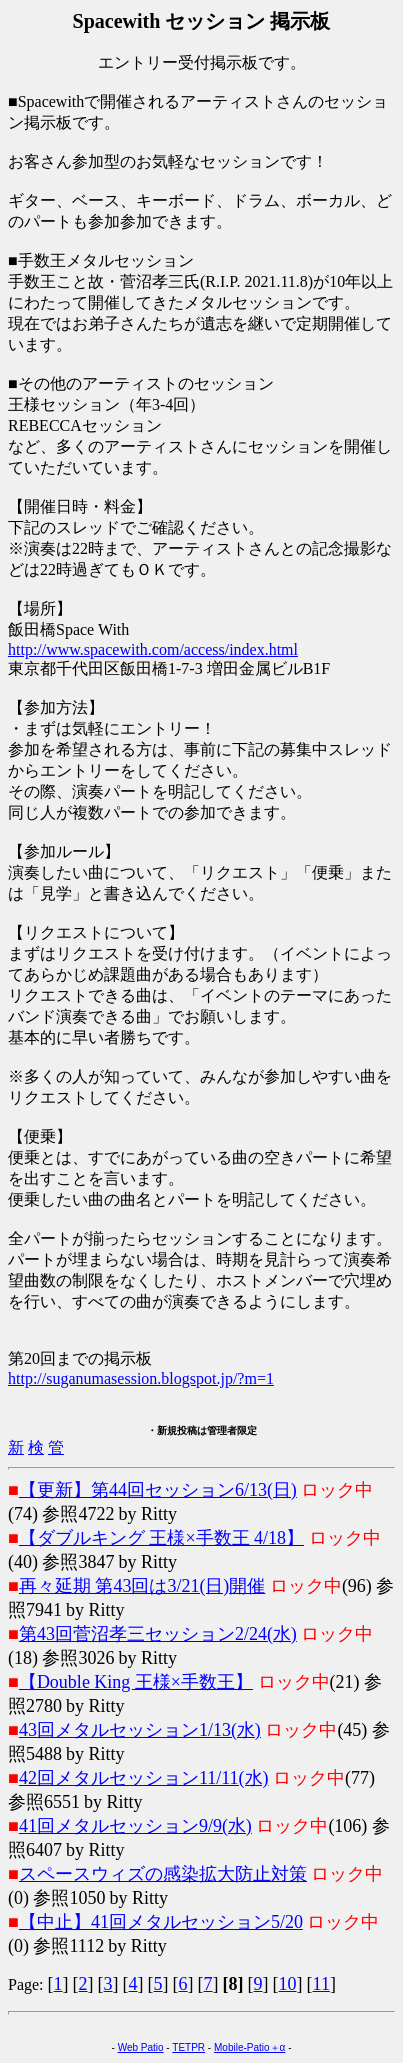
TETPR (188, 2047)
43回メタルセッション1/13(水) (140, 1730)
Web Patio (141, 2047)
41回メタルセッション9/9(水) (135, 1826)
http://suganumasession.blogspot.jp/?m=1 (141, 1378)
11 (321, 1984)
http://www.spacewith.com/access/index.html (153, 649)
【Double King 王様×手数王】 (136, 1682)
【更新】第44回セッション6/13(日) (158, 1490)
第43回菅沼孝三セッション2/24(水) (158, 1634)
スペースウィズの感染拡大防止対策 (163, 1874)
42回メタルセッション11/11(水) (144, 1778)
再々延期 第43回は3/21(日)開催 (142, 1586)
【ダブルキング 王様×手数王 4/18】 (161, 1538)
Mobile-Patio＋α (249, 2047)
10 (288, 1984)
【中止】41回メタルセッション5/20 (161, 1922)
